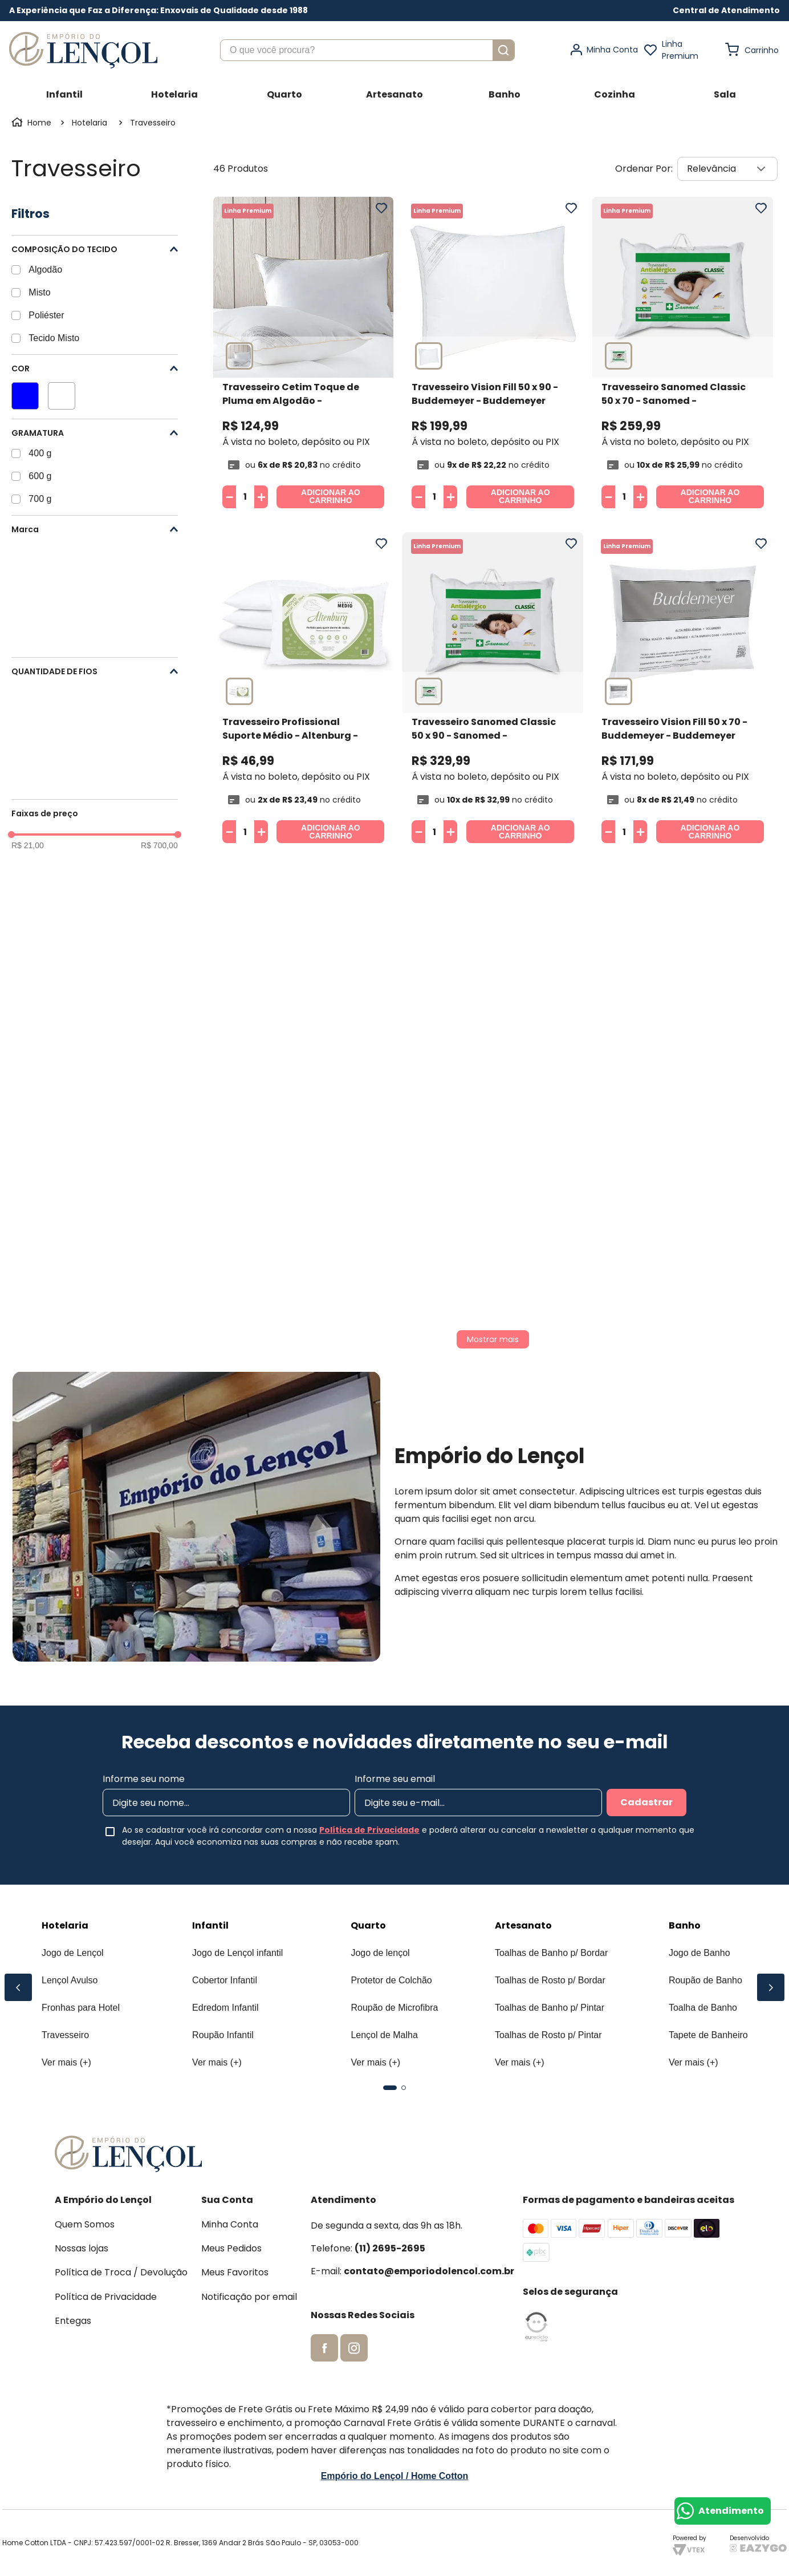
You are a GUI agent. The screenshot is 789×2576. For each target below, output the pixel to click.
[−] (229, 496)
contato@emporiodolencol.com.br (429, 2271)
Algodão (45, 269)
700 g (40, 499)
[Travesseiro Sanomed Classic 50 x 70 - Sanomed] (682, 355)
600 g (40, 476)
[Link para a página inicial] (32, 122)
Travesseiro (153, 122)
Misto (39, 292)
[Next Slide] (770, 1987)
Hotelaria (89, 122)
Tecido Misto (54, 338)
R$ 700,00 (159, 845)
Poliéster (46, 315)
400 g (40, 453)
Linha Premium (680, 50)
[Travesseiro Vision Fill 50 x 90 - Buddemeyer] (492, 355)
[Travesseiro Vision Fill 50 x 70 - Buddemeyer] (682, 690)
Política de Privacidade (369, 1830)
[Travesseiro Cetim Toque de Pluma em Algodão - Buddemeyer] (303, 355)
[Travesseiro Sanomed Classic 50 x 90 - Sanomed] (492, 690)
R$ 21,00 (27, 845)
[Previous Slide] (18, 1987)
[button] (726, 11)
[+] (261, 496)
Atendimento (731, 2510)
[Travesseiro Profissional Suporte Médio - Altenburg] (303, 690)
